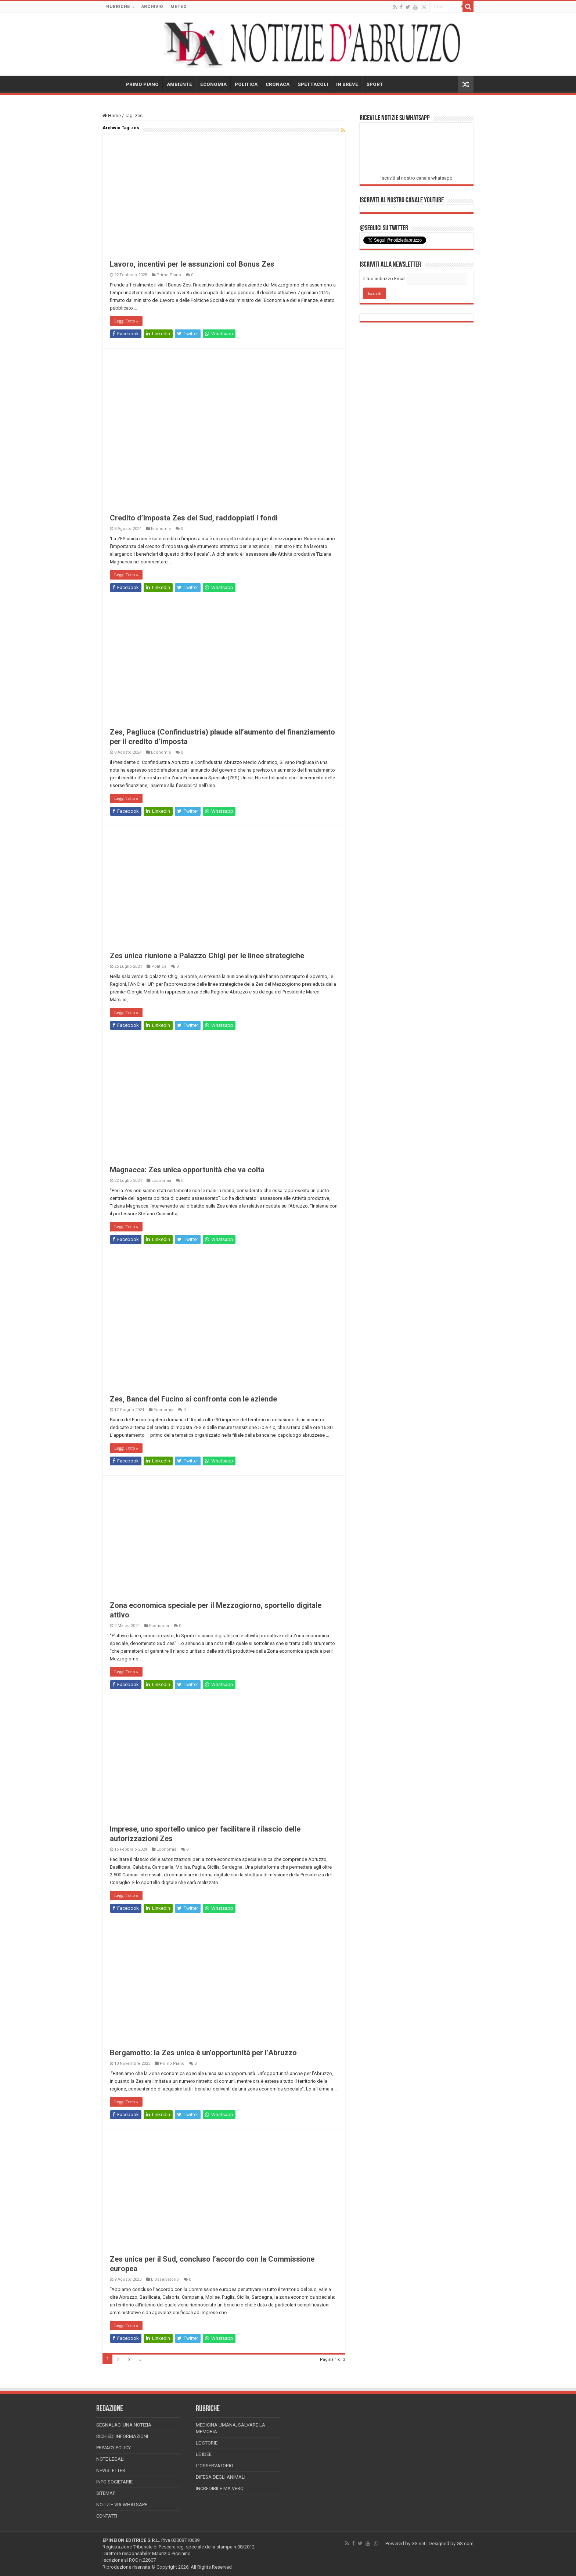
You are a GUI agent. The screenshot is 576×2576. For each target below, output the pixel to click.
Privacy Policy (113, 2447)
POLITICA (246, 84)
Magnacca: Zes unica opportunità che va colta (187, 1169)
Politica (158, 966)
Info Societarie (114, 2482)
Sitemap (105, 2493)
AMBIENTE (179, 84)
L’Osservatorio (214, 2465)
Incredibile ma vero (220, 2488)
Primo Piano (168, 275)
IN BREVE (347, 84)
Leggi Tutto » (126, 321)
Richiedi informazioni (122, 2436)
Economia (161, 528)
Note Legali (110, 2459)
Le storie (206, 2443)
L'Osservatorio (165, 2279)
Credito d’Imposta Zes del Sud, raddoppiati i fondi (194, 517)
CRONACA (277, 84)
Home (111, 115)
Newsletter (110, 2470)
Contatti (106, 2516)
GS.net (418, 2543)
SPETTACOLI (313, 84)
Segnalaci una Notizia (123, 2425)
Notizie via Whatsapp (121, 2504)
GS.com (465, 2543)
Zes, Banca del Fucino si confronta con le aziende (193, 1399)
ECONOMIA (213, 84)
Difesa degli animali (220, 2477)
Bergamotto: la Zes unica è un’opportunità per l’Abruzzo (203, 2052)
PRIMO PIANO (142, 84)
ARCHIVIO (152, 6)
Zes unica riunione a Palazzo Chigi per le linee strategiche (207, 955)
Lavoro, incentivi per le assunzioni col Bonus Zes (192, 264)
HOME (112, 83)
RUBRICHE (118, 6)
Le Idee (204, 2454)
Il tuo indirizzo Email (384, 278)
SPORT (374, 84)
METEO (178, 6)
